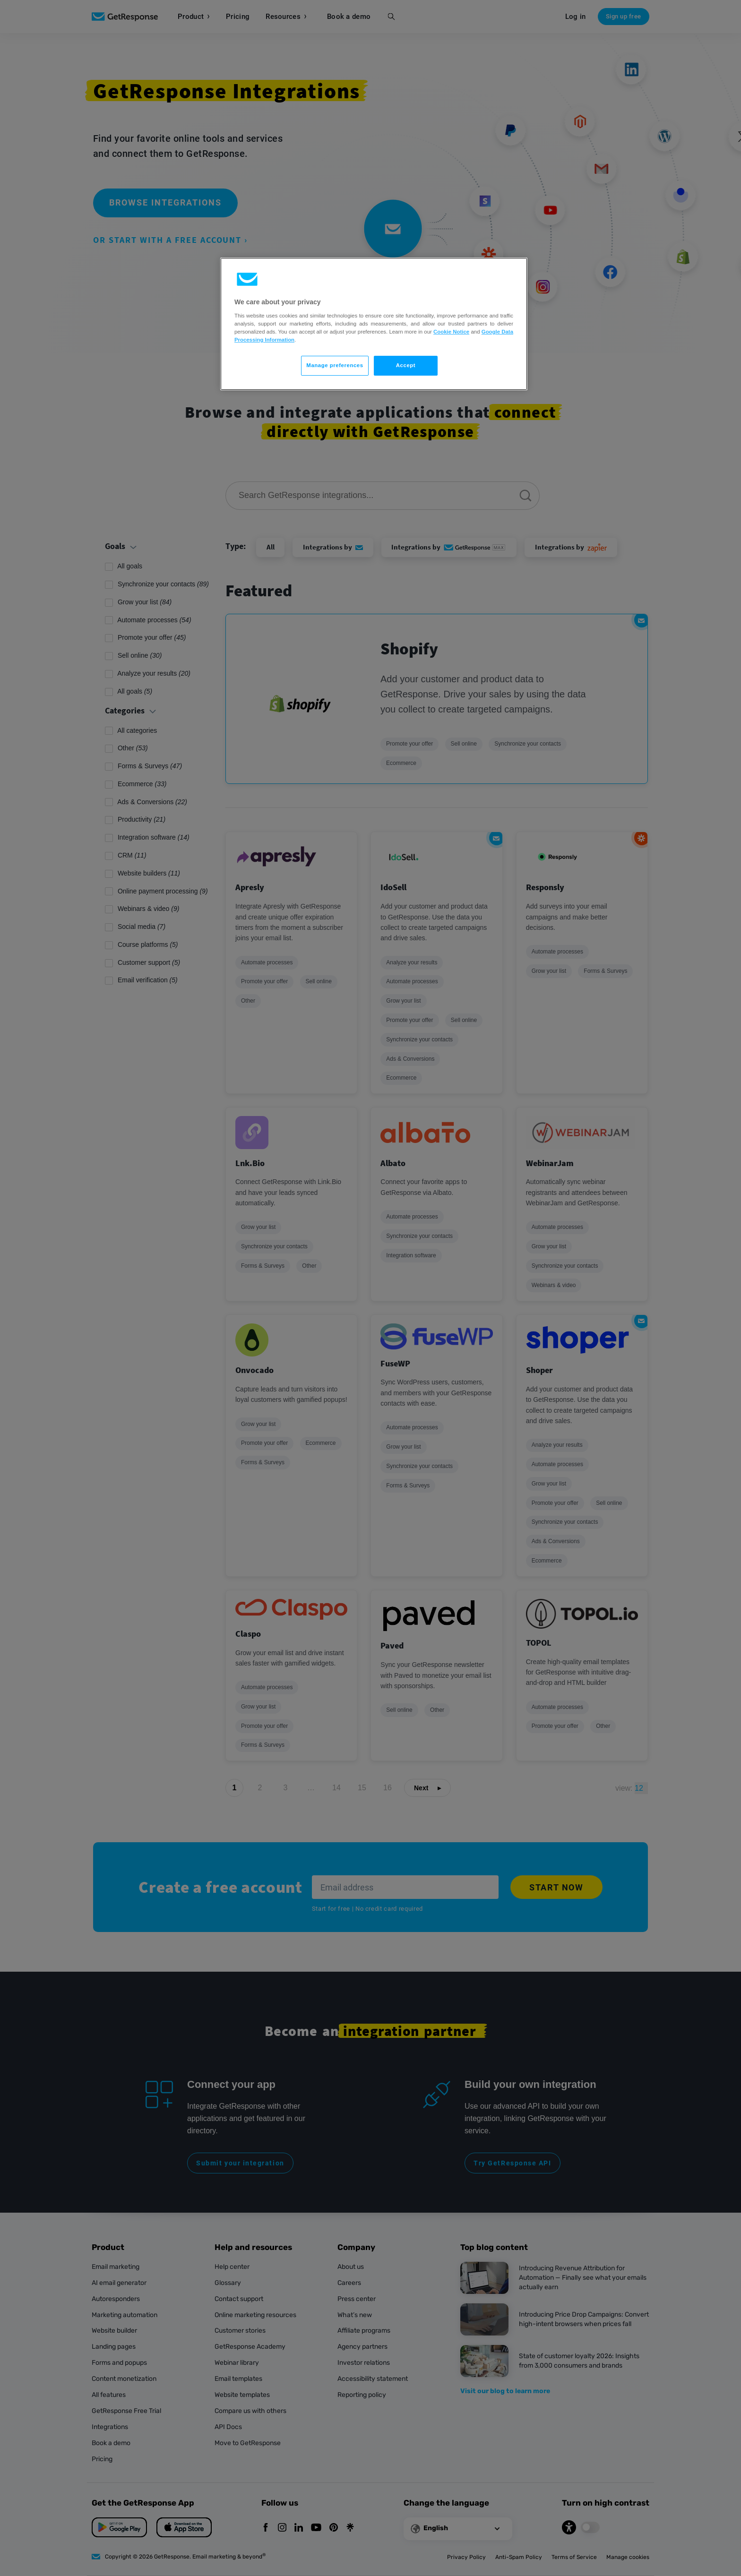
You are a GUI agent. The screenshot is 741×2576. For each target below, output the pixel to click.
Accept (405, 365)
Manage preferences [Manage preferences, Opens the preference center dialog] (334, 365)
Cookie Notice (451, 332)
